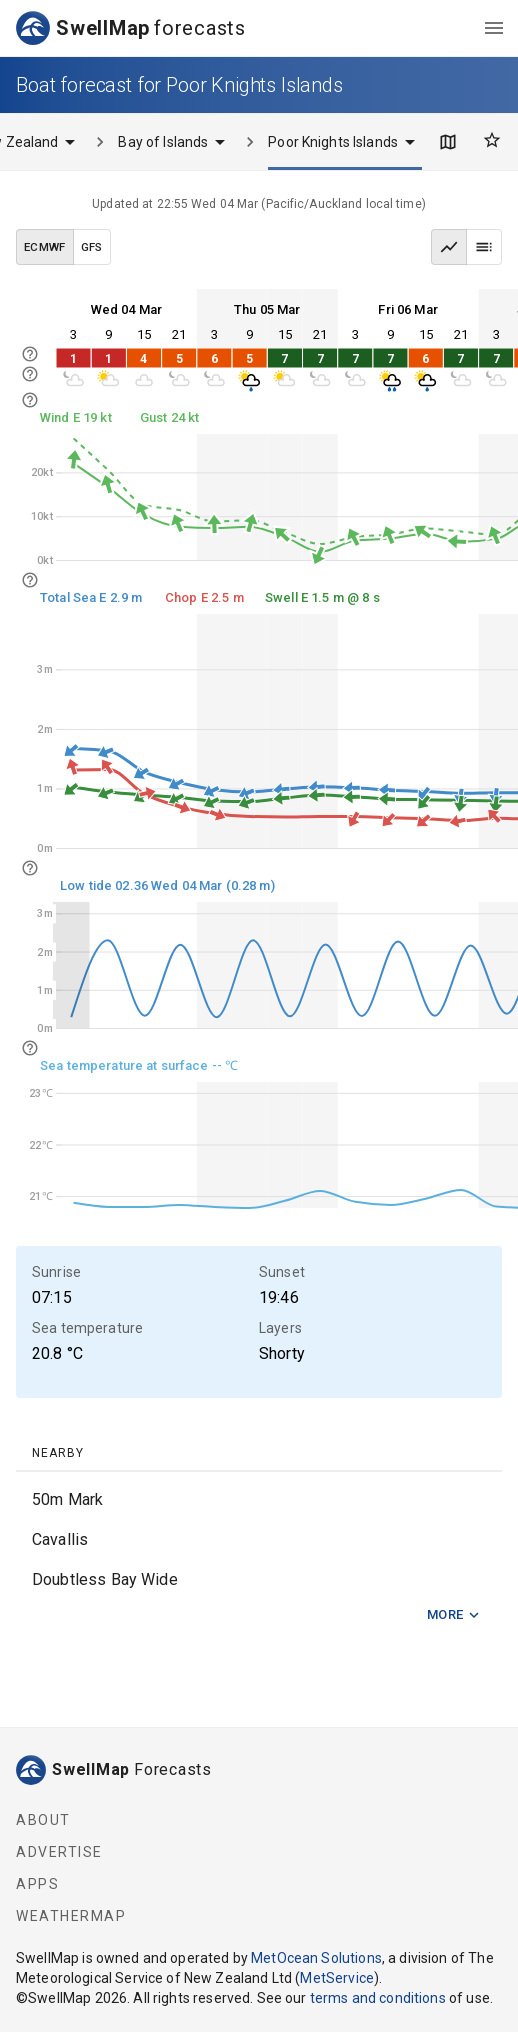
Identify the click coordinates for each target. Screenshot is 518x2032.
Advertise (59, 1852)
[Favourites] (492, 140)
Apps (37, 1884)
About (43, 1820)
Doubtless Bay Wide (105, 1579)
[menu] (494, 28)
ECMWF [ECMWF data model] (45, 247)
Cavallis (60, 1539)
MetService (337, 1978)
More (454, 1615)
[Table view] (484, 247)
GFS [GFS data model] (92, 247)
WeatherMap (71, 1916)
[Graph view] (449, 247)
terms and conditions (378, 1998)
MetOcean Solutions (316, 1958)
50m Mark (67, 1499)
